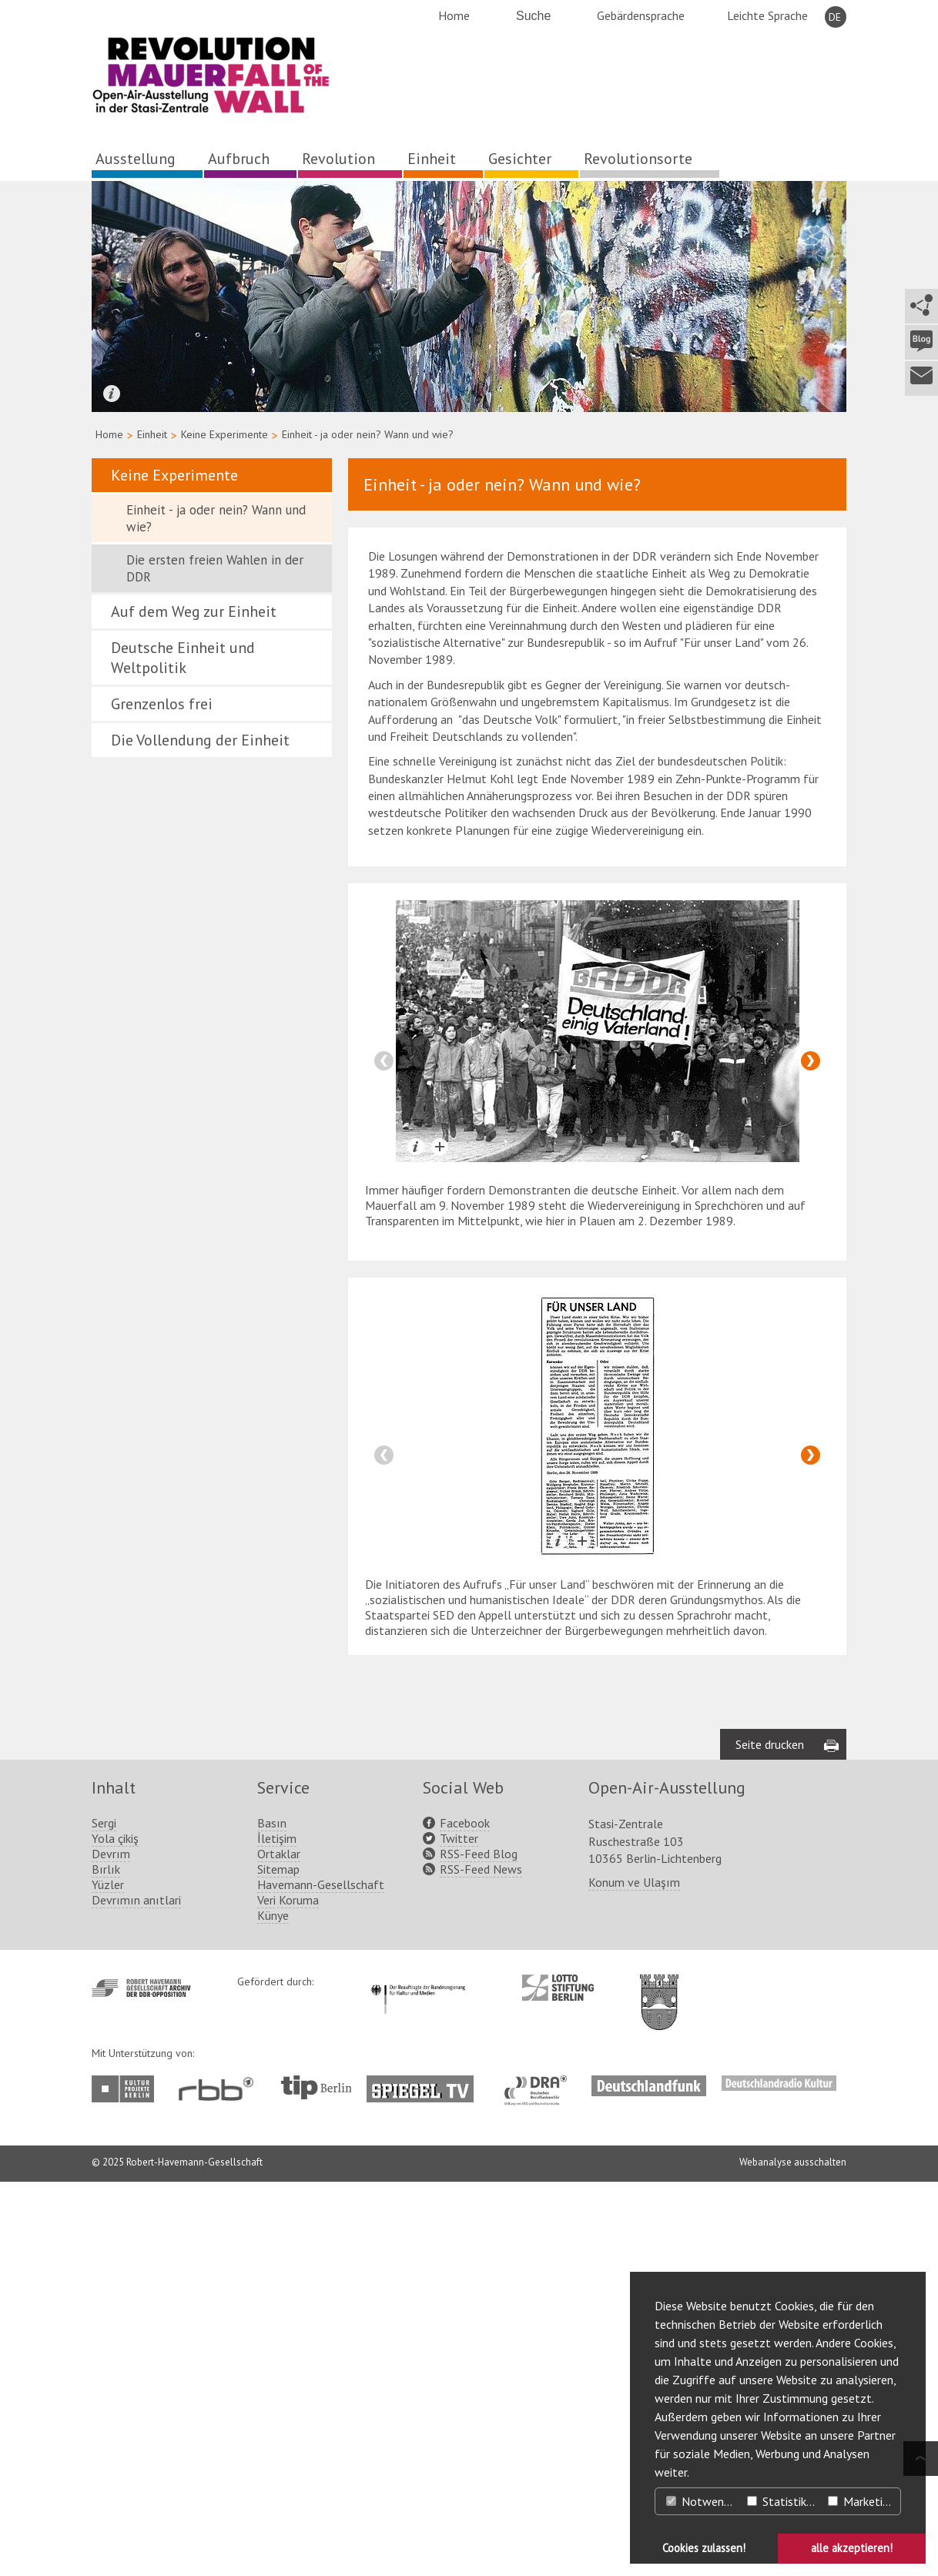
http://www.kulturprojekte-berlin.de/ (127, 2088)
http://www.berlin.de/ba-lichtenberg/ (659, 1990)
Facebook (465, 1823)
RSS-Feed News (481, 1869)
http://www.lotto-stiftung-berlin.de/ (558, 1988)
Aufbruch (239, 159)
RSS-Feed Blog (479, 1853)
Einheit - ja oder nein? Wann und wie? (216, 518)
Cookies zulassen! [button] (703, 2548)
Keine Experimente (224, 434)
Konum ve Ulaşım (634, 1882)
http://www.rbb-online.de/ (220, 2088)
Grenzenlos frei (162, 704)
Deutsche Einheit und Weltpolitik (183, 658)
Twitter (459, 1838)
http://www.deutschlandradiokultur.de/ (779, 2083)
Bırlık (106, 1869)
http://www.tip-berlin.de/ (316, 2087)
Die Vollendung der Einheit (200, 740)
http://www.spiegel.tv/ (426, 2083)
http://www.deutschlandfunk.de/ (648, 2083)
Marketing (861, 2501)
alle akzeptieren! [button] (852, 2548)
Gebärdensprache (641, 15)
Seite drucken (769, 1744)
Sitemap (278, 1869)
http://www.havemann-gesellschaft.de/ (141, 1988)
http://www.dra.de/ (540, 2083)
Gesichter (519, 159)
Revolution (338, 159)
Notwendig (702, 2501)
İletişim (276, 1838)
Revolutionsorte (638, 159)
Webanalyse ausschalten (792, 2162)
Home (454, 15)
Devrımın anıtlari (136, 1900)
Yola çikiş (115, 1838)
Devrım (111, 1853)
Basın (271, 1823)
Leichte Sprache (767, 15)
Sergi (104, 1823)
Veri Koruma (288, 1900)
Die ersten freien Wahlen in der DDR (214, 568)
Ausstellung (135, 159)
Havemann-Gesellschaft (320, 1884)
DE (835, 17)
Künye (273, 1915)
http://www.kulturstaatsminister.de (418, 1982)
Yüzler (108, 1884)
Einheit (431, 159)
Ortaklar (278, 1853)
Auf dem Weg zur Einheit (193, 611)
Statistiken (783, 2501)
